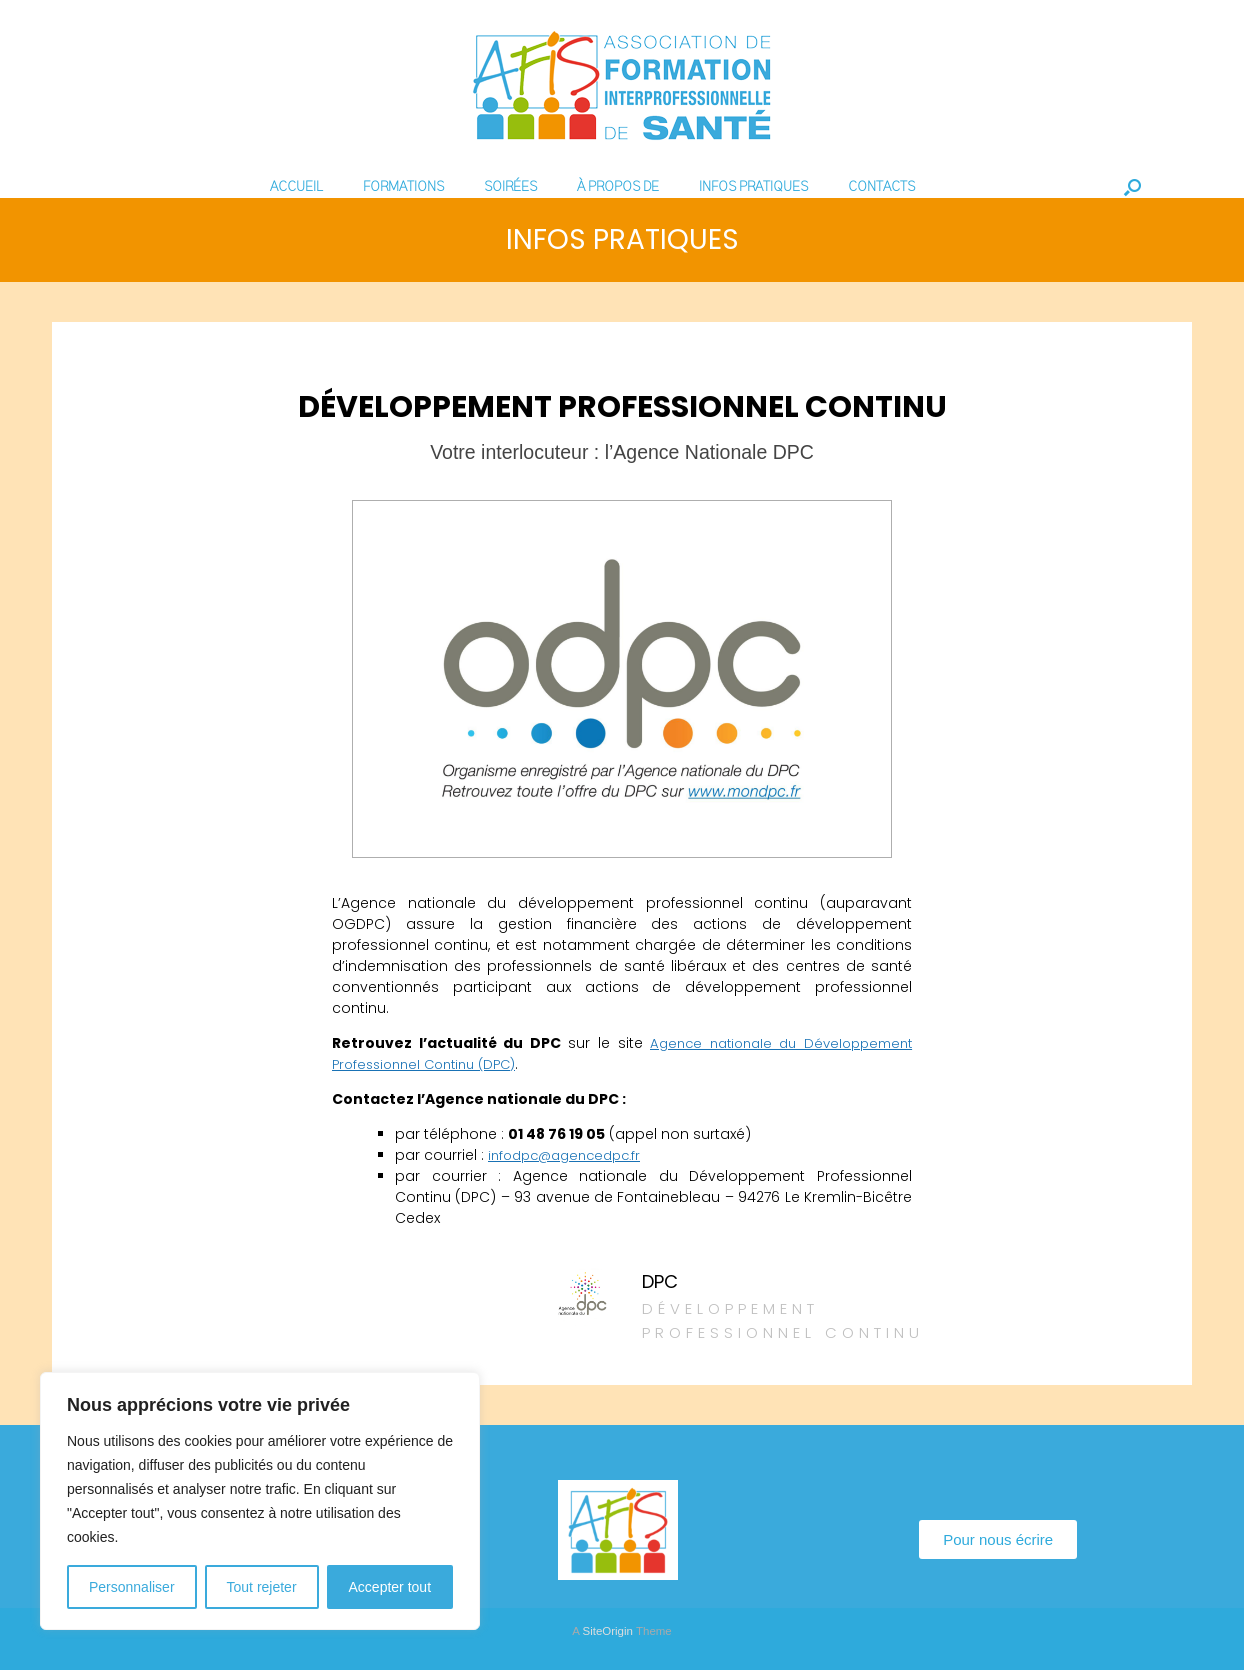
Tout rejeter (262, 1587)
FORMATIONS (403, 187)
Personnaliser (132, 1587)
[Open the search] (1132, 187)
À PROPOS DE (618, 187)
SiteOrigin (607, 1631)
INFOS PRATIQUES (753, 187)
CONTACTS (881, 187)
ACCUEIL (296, 187)
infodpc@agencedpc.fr (571, 1155)
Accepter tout (390, 1587)
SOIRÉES (510, 187)
